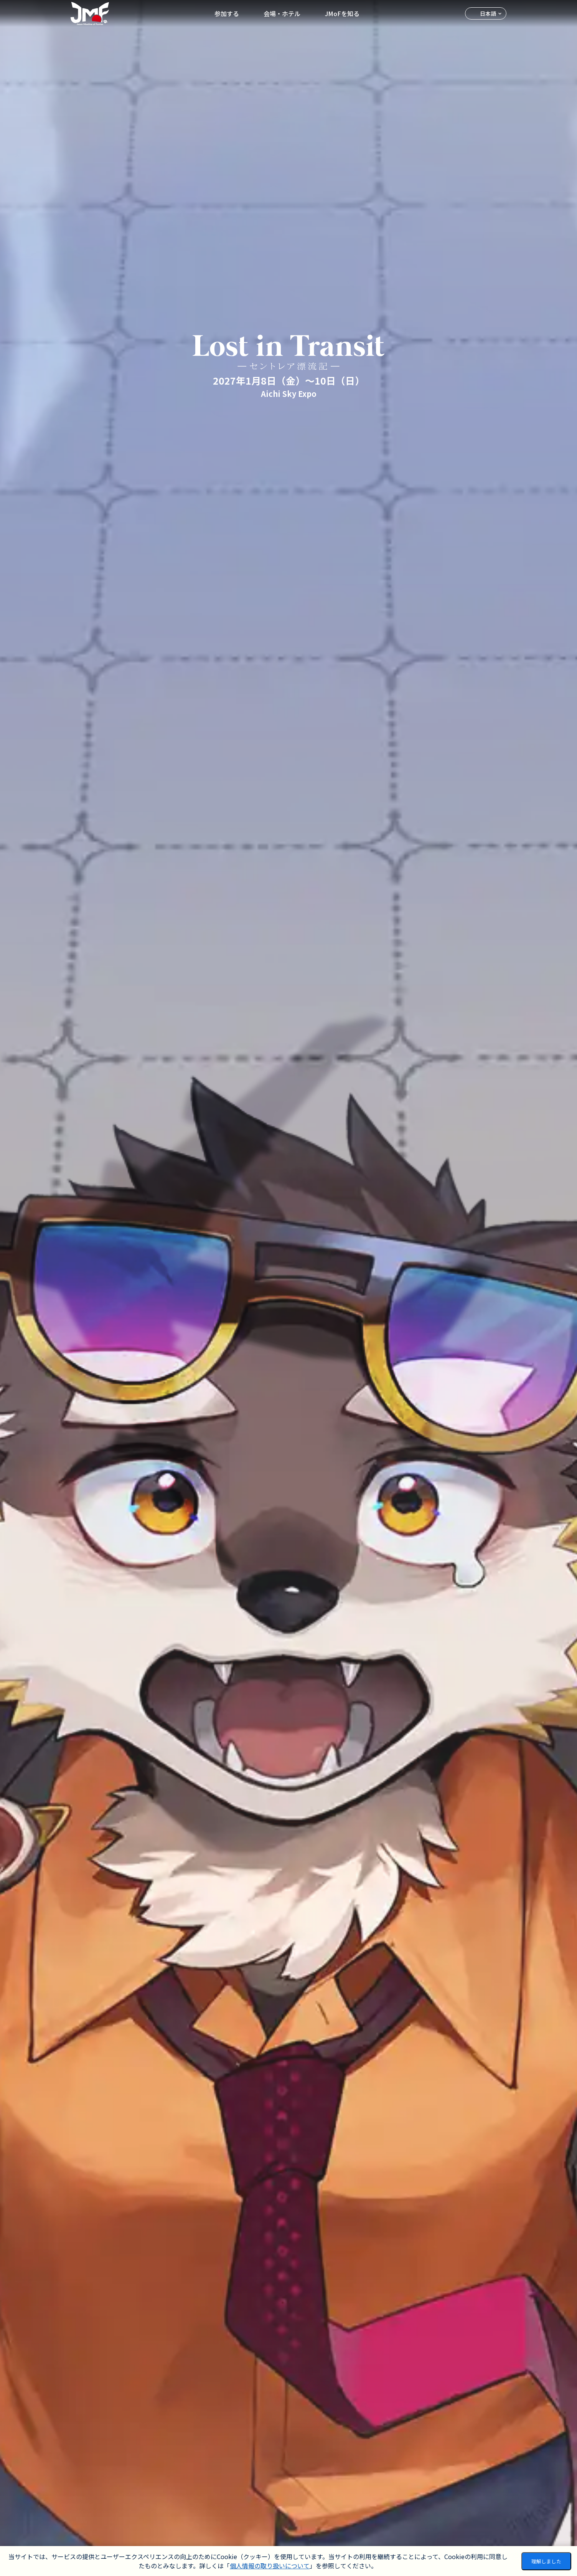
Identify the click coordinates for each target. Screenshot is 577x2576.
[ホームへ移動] (90, 13)
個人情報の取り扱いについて (270, 2565)
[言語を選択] (485, 13)
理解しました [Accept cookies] (546, 2561)
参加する (226, 13)
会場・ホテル (282, 13)
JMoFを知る (342, 13)
